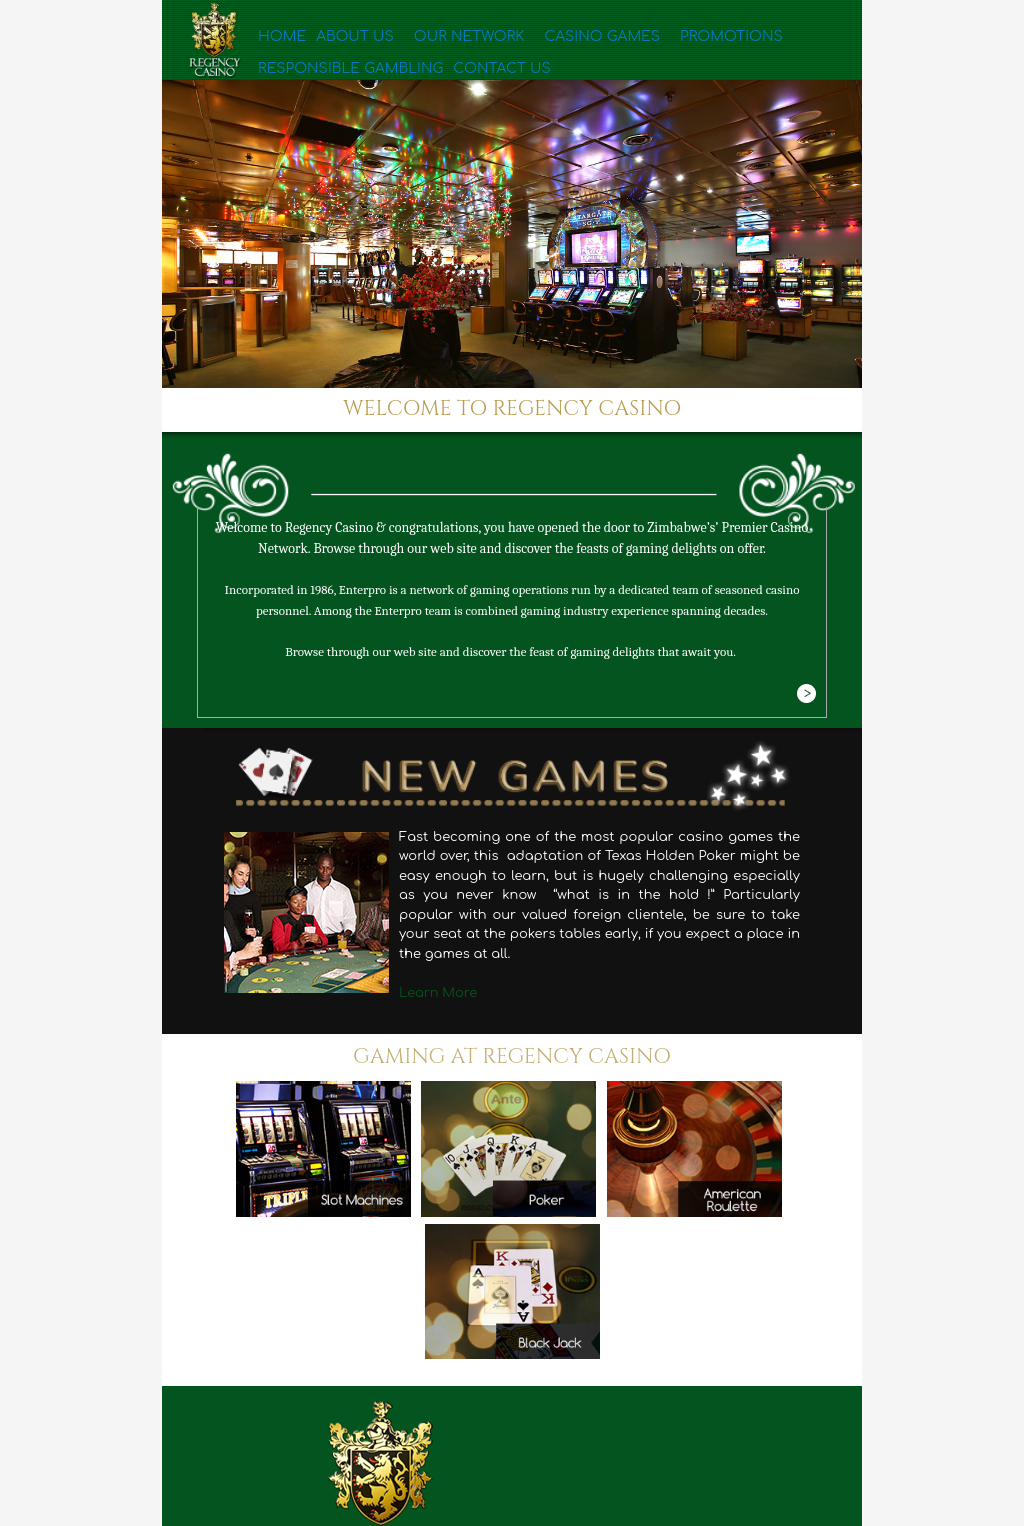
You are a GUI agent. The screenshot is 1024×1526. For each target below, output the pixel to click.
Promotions (633, 42)
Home (278, 42)
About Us (338, 42)
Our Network (428, 42)
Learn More (438, 993)
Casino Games (532, 42)
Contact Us (299, 81)
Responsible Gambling (765, 42)
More (806, 694)
